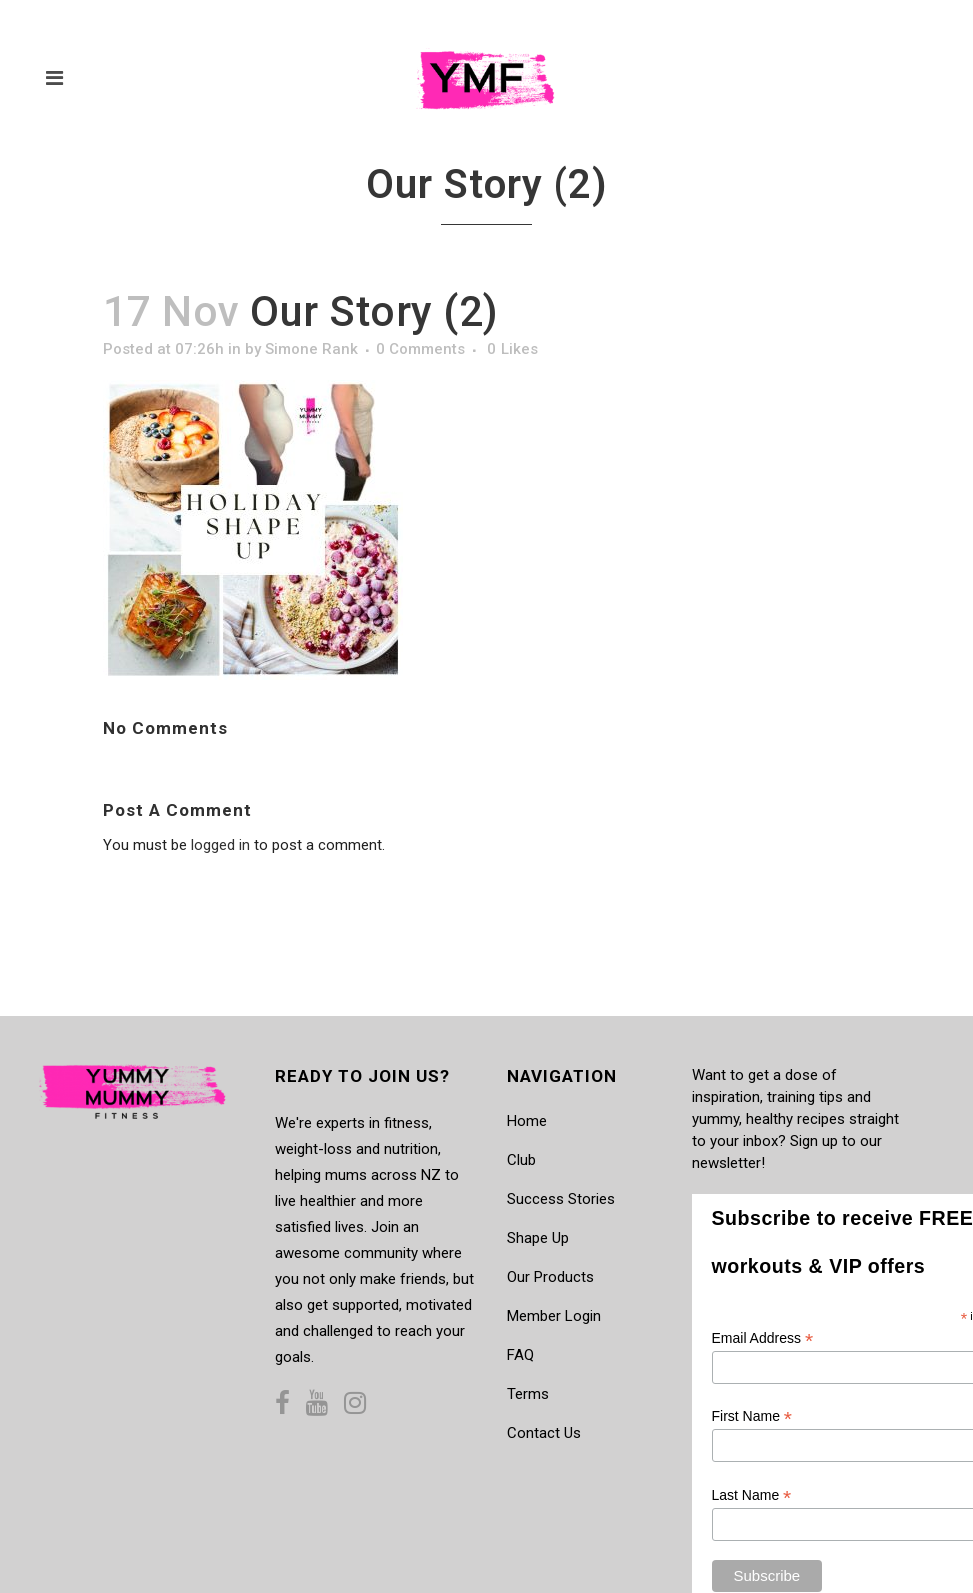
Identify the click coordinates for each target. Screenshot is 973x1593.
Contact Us (544, 1433)
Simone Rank (311, 349)
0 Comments (420, 349)
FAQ (520, 1355)
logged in (220, 845)
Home (527, 1121)
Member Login (554, 1316)
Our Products (550, 1277)
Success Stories (561, 1199)
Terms (528, 1394)
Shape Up (538, 1238)
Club (521, 1160)
